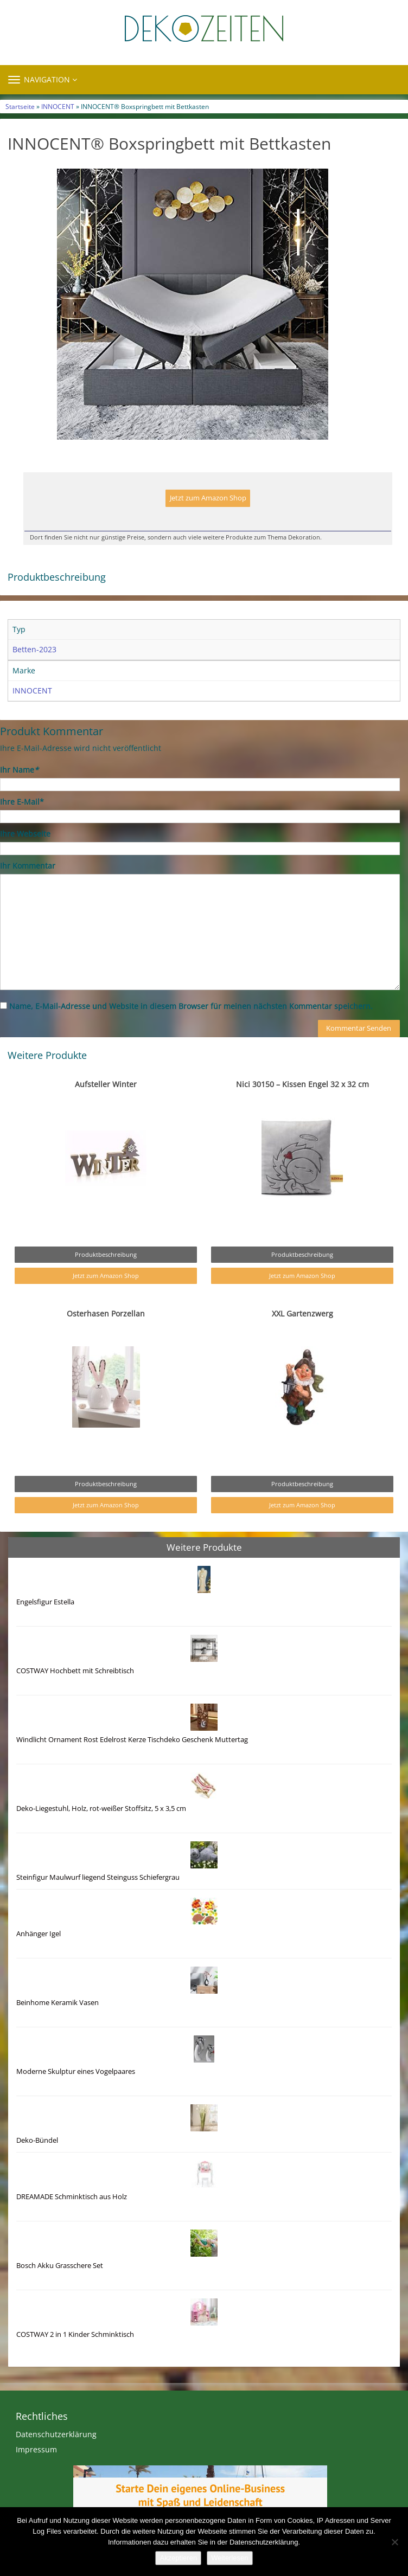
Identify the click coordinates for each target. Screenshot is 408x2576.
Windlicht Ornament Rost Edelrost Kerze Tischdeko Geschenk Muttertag (132, 1739)
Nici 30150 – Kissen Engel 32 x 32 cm (302, 1084)
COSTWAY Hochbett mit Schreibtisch (75, 1670)
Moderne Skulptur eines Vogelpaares (75, 2071)
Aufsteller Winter (106, 1084)
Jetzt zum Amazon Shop (208, 498)
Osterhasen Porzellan (106, 1313)
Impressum (36, 2449)
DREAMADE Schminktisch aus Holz (71, 2196)
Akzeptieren (178, 2558)
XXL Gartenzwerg (302, 1313)
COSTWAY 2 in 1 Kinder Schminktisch (75, 2334)
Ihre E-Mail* (22, 801)
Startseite (20, 106)
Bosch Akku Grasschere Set (59, 2265)
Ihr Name (19, 770)
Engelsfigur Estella (45, 1602)
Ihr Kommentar (27, 865)
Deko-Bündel (37, 2140)
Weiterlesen (229, 2558)
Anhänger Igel (38, 1933)
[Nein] (394, 2541)
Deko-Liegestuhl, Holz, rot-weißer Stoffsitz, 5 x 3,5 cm (101, 1808)
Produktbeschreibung (106, 1254)
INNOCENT (57, 106)
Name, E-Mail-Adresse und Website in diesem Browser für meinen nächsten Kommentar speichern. (191, 1006)
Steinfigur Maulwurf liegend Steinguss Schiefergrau (98, 1877)
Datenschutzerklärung (56, 2434)
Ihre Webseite (25, 833)
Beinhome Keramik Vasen (57, 2002)
